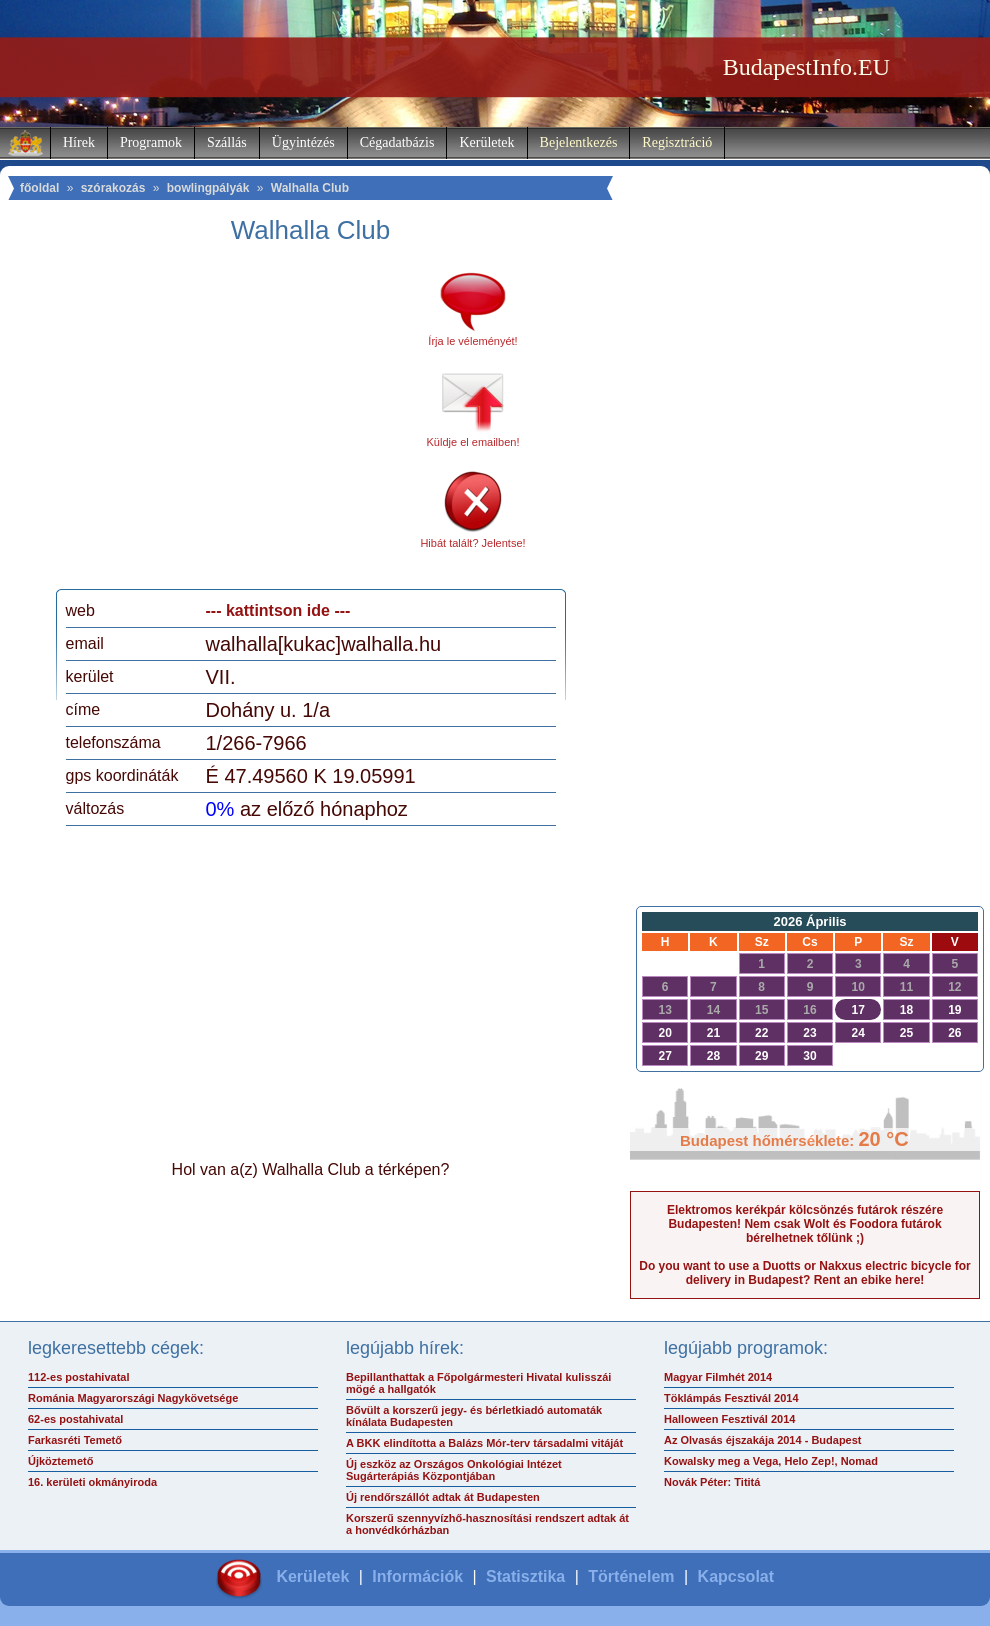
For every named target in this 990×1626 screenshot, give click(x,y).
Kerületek (486, 142)
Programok (151, 142)
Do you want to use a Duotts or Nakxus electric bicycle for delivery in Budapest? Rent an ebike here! (804, 1273)
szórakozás (113, 188)
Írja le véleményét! (472, 341)
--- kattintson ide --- (278, 610)
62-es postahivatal (75, 1419)
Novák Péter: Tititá (712, 1482)
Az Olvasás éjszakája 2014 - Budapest (763, 1440)
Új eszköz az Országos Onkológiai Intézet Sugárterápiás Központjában (454, 1470)
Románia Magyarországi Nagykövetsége (133, 1398)
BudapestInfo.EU (806, 67)
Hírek (79, 142)
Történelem (631, 1576)
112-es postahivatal (79, 1377)
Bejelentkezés (579, 142)
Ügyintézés (303, 142)
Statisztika (525, 1576)
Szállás (227, 142)
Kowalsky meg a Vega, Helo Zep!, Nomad (771, 1461)
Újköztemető (60, 1461)
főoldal (39, 188)
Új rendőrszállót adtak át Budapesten (443, 1497)
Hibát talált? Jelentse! (472, 543)
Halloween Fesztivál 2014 (729, 1419)
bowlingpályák (208, 188)
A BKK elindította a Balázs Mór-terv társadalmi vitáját (484, 1443)
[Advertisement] (233, 424)
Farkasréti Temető (75, 1440)
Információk (417, 1576)
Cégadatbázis (397, 142)
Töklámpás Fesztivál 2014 (731, 1398)
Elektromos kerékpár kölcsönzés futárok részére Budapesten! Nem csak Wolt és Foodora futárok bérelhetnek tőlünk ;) (805, 1224)
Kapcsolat (736, 1576)
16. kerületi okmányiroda (92, 1482)
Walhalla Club (310, 188)
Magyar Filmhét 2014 (718, 1377)
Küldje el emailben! (473, 442)
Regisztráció (677, 142)
